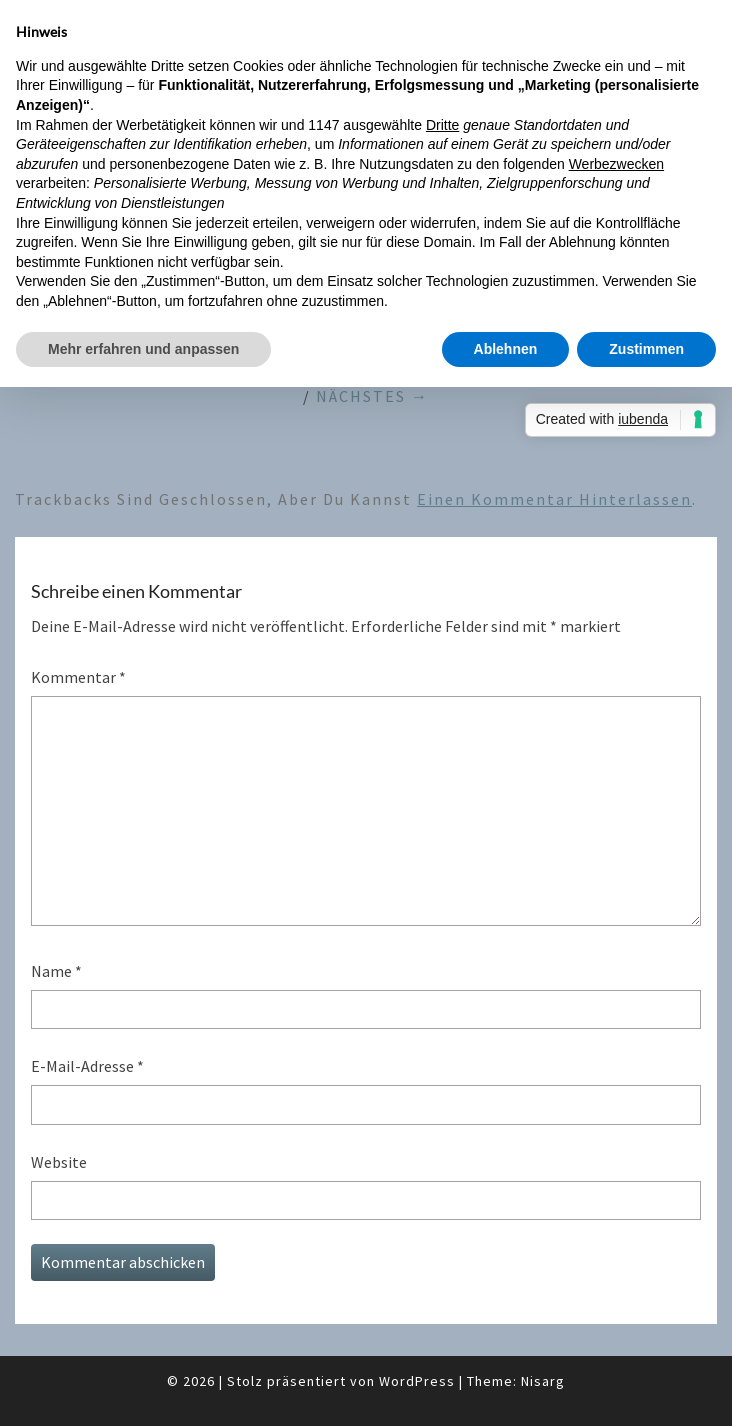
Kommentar (78, 677)
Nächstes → (372, 396)
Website (59, 1162)
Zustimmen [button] (646, 349)
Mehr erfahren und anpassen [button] (143, 349)
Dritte (442, 125)
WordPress (417, 1381)
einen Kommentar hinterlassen (554, 499)
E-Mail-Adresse (87, 1066)
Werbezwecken (616, 164)
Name (56, 971)
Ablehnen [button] (506, 349)
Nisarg (543, 1381)
